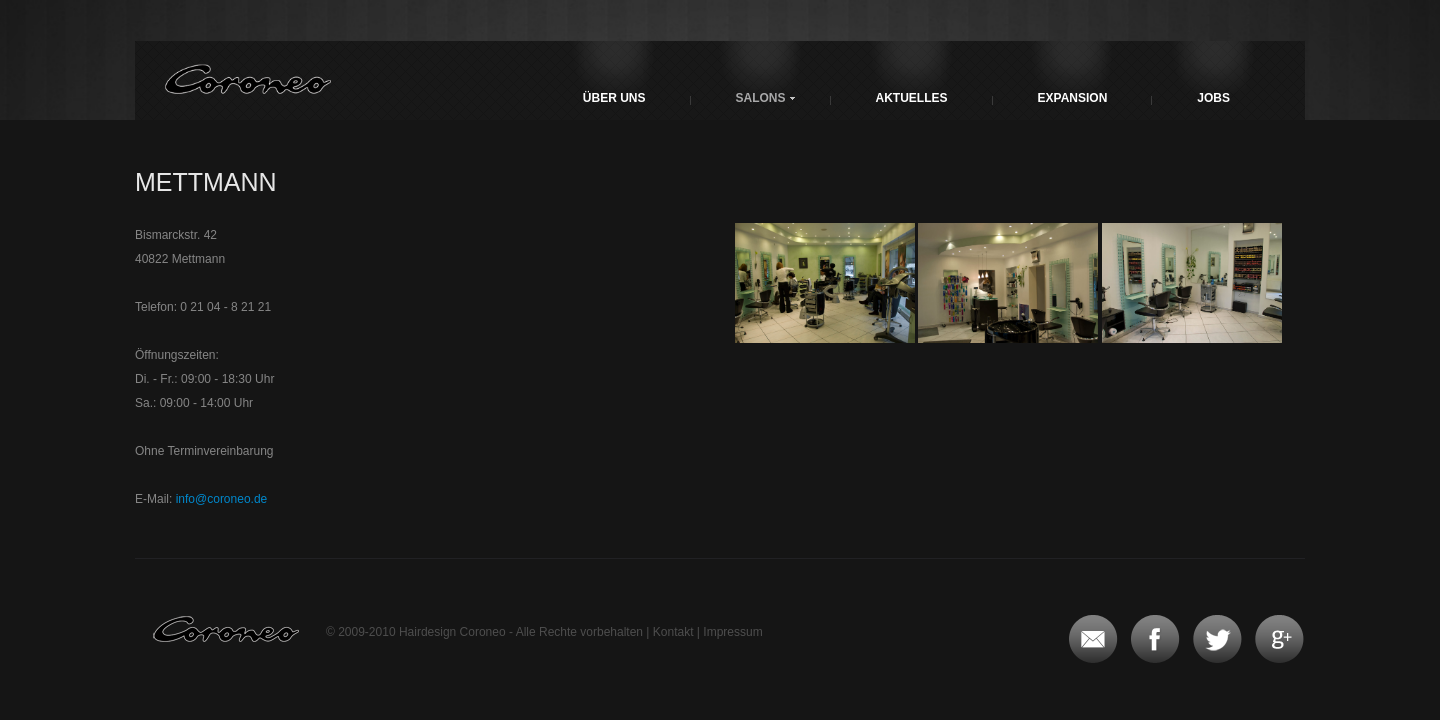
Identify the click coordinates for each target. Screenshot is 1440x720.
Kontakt (673, 632)
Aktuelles (912, 98)
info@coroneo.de (222, 499)
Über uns (614, 98)
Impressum (732, 632)
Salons (761, 98)
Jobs (1213, 98)
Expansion (1073, 98)
